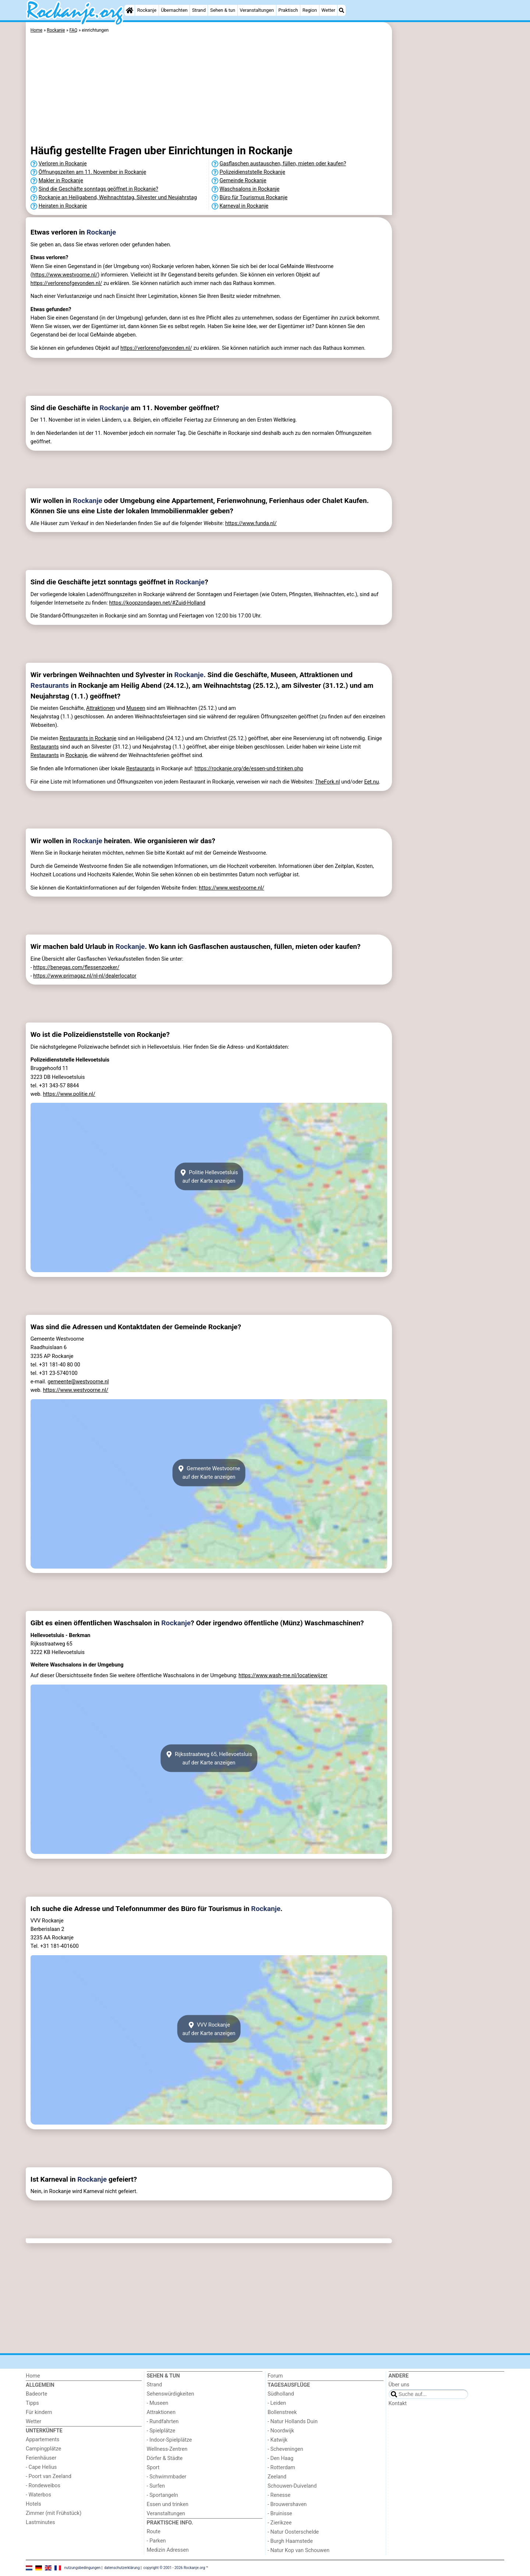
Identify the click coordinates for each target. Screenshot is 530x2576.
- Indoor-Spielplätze (169, 2440)
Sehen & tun (222, 10)
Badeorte (36, 2394)
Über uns (399, 2385)
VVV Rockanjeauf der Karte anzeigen (208, 2028)
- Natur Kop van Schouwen (298, 2550)
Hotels (33, 2504)
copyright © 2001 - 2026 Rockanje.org (174, 2568)
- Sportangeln (162, 2495)
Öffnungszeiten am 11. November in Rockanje (92, 172)
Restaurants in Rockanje (88, 738)
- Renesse (279, 2495)
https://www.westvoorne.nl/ (65, 275)
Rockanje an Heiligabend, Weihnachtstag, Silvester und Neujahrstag (118, 197)
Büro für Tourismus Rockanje (254, 197)
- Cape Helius (41, 2467)
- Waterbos (38, 2495)
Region (310, 10)
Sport (153, 2467)
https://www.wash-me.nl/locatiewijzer (283, 1675)
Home (33, 2376)
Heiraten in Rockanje (63, 206)
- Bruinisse (280, 2513)
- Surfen (156, 2486)
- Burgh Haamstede (290, 2541)
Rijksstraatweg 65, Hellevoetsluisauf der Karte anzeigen (209, 1758)
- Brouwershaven (287, 2504)
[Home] (129, 10)
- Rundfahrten (163, 2421)
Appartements (42, 2439)
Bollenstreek (282, 2412)
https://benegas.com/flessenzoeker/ (76, 967)
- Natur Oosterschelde (293, 2532)
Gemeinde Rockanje (243, 180)
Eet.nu (371, 782)
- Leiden (277, 2403)
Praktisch (288, 10)
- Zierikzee (280, 2523)
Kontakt (398, 2403)
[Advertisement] (449, 191)
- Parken (156, 2541)
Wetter (328, 10)
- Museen (158, 2403)
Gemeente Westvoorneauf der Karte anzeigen (209, 1472)
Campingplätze (43, 2449)
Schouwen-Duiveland (292, 2486)
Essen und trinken (168, 2504)
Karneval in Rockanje (244, 206)
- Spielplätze (161, 2431)
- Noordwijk (281, 2431)
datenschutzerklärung (121, 2568)
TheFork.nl (327, 782)
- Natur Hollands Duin (293, 2421)
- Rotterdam (281, 2467)
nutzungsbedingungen (82, 2568)
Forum (275, 2376)
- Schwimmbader (167, 2477)
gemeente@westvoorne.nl (78, 1382)
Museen (135, 708)
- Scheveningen (285, 2449)
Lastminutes (40, 2522)
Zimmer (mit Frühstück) (53, 2513)
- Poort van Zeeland (48, 2476)
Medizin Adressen (168, 2550)
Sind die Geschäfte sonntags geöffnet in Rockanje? (98, 189)
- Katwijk (277, 2440)
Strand (199, 10)
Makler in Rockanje (61, 180)
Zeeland (277, 2477)
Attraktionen (100, 708)
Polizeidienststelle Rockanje (252, 172)
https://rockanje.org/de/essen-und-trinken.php (248, 769)
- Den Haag (280, 2458)
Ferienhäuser (41, 2458)
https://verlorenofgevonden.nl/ (66, 283)
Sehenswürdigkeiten (170, 2394)
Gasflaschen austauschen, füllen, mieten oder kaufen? (283, 164)
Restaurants (50, 685)
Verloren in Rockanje (63, 164)
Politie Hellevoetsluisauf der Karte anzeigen (209, 1176)
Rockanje (146, 10)
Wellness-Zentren (167, 2449)
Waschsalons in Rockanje (250, 189)
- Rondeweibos (43, 2485)
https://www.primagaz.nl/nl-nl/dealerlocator (84, 976)
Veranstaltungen (257, 10)
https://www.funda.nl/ (251, 523)
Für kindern (39, 2412)
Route (153, 2532)
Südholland (281, 2394)
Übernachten (174, 10)
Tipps (32, 2403)
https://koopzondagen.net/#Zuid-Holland (157, 603)
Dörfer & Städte (165, 2458)
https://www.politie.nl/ (69, 1094)
